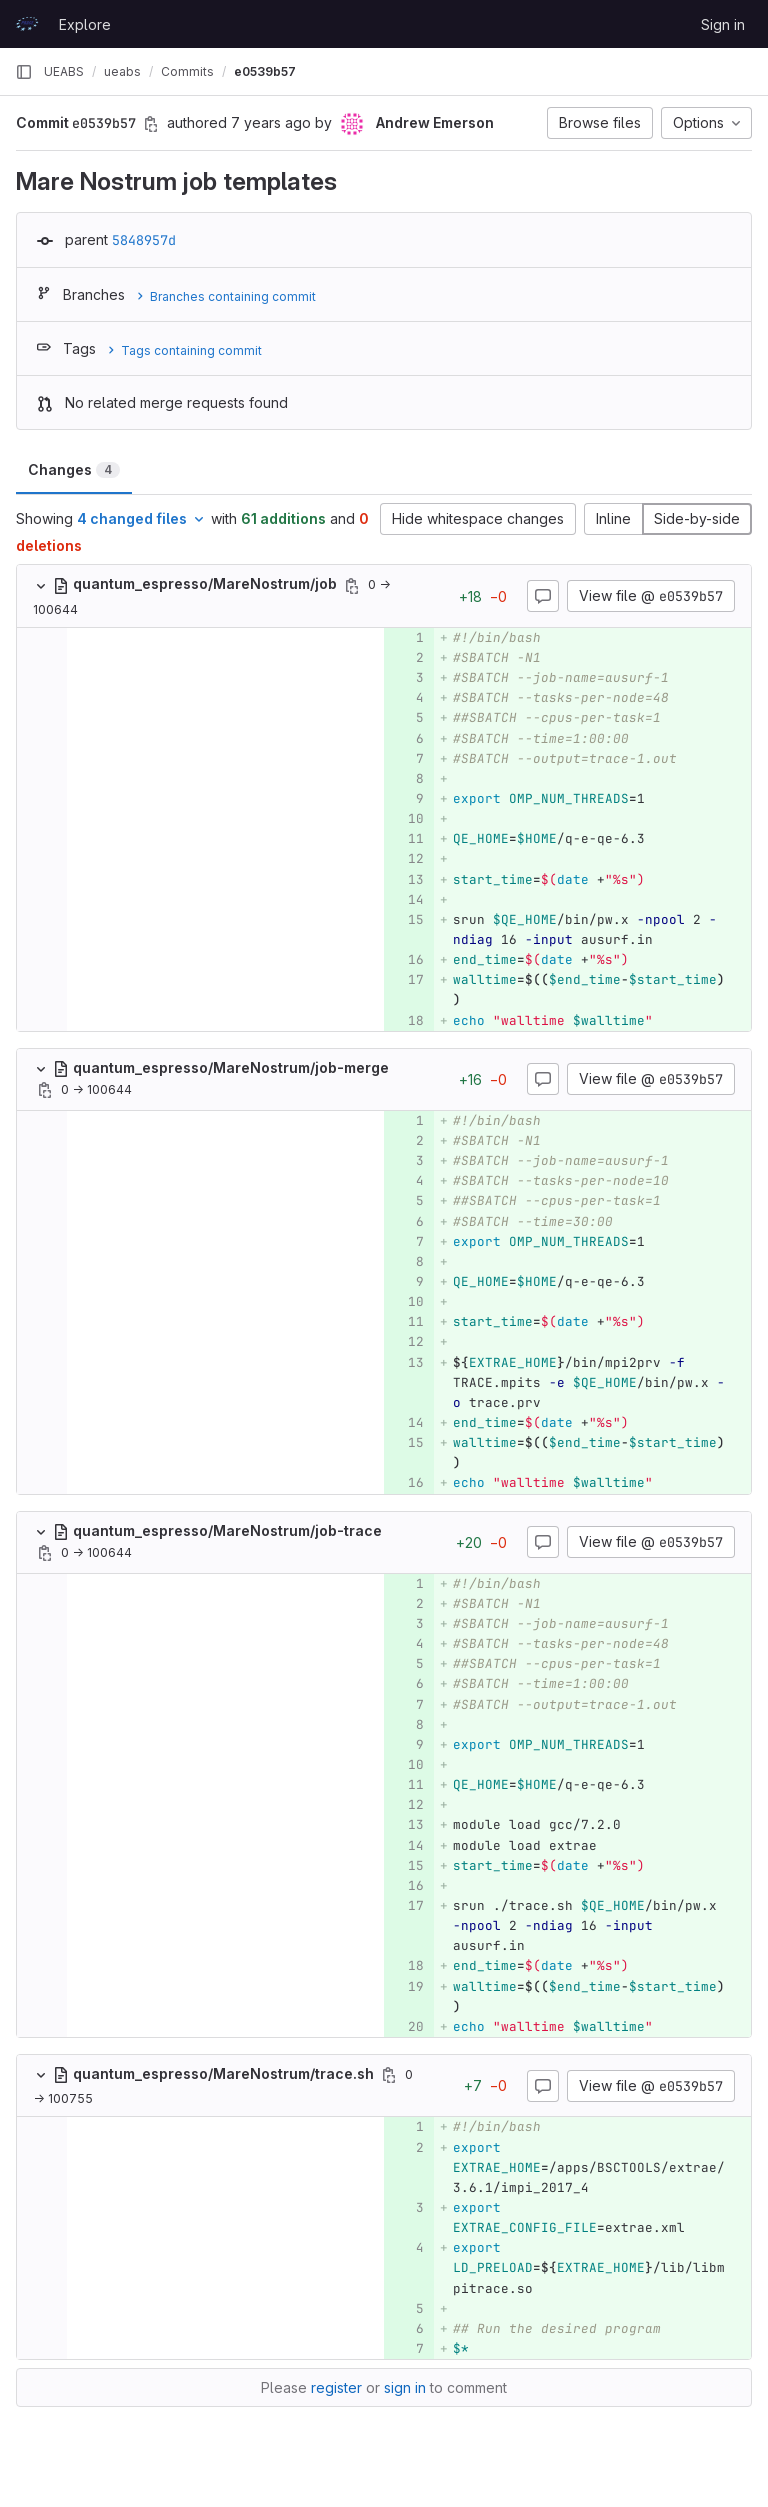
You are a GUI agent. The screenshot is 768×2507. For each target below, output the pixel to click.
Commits (187, 71)
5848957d (144, 240)
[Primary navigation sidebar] (24, 72)
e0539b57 (265, 71)
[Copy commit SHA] (151, 124)
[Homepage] (27, 24)
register (336, 2387)
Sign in (723, 24)
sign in (405, 2387)
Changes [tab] (74, 469)
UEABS (64, 71)
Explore (85, 24)
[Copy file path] (352, 586)
